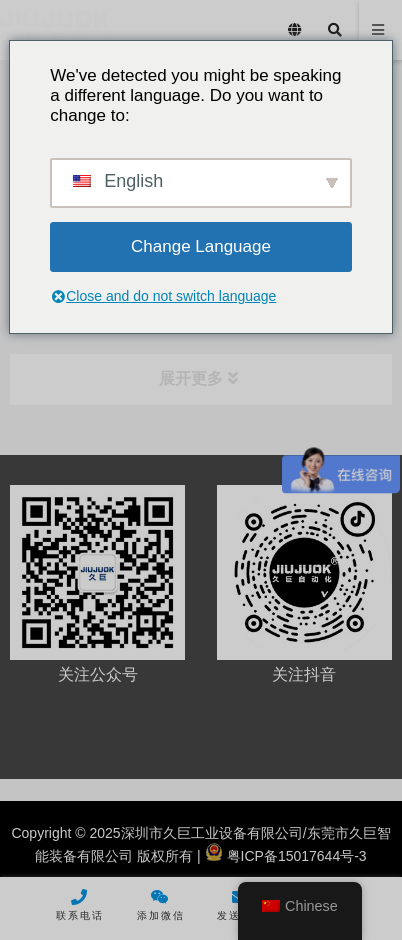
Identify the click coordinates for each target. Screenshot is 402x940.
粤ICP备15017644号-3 (286, 856)
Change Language (201, 246)
